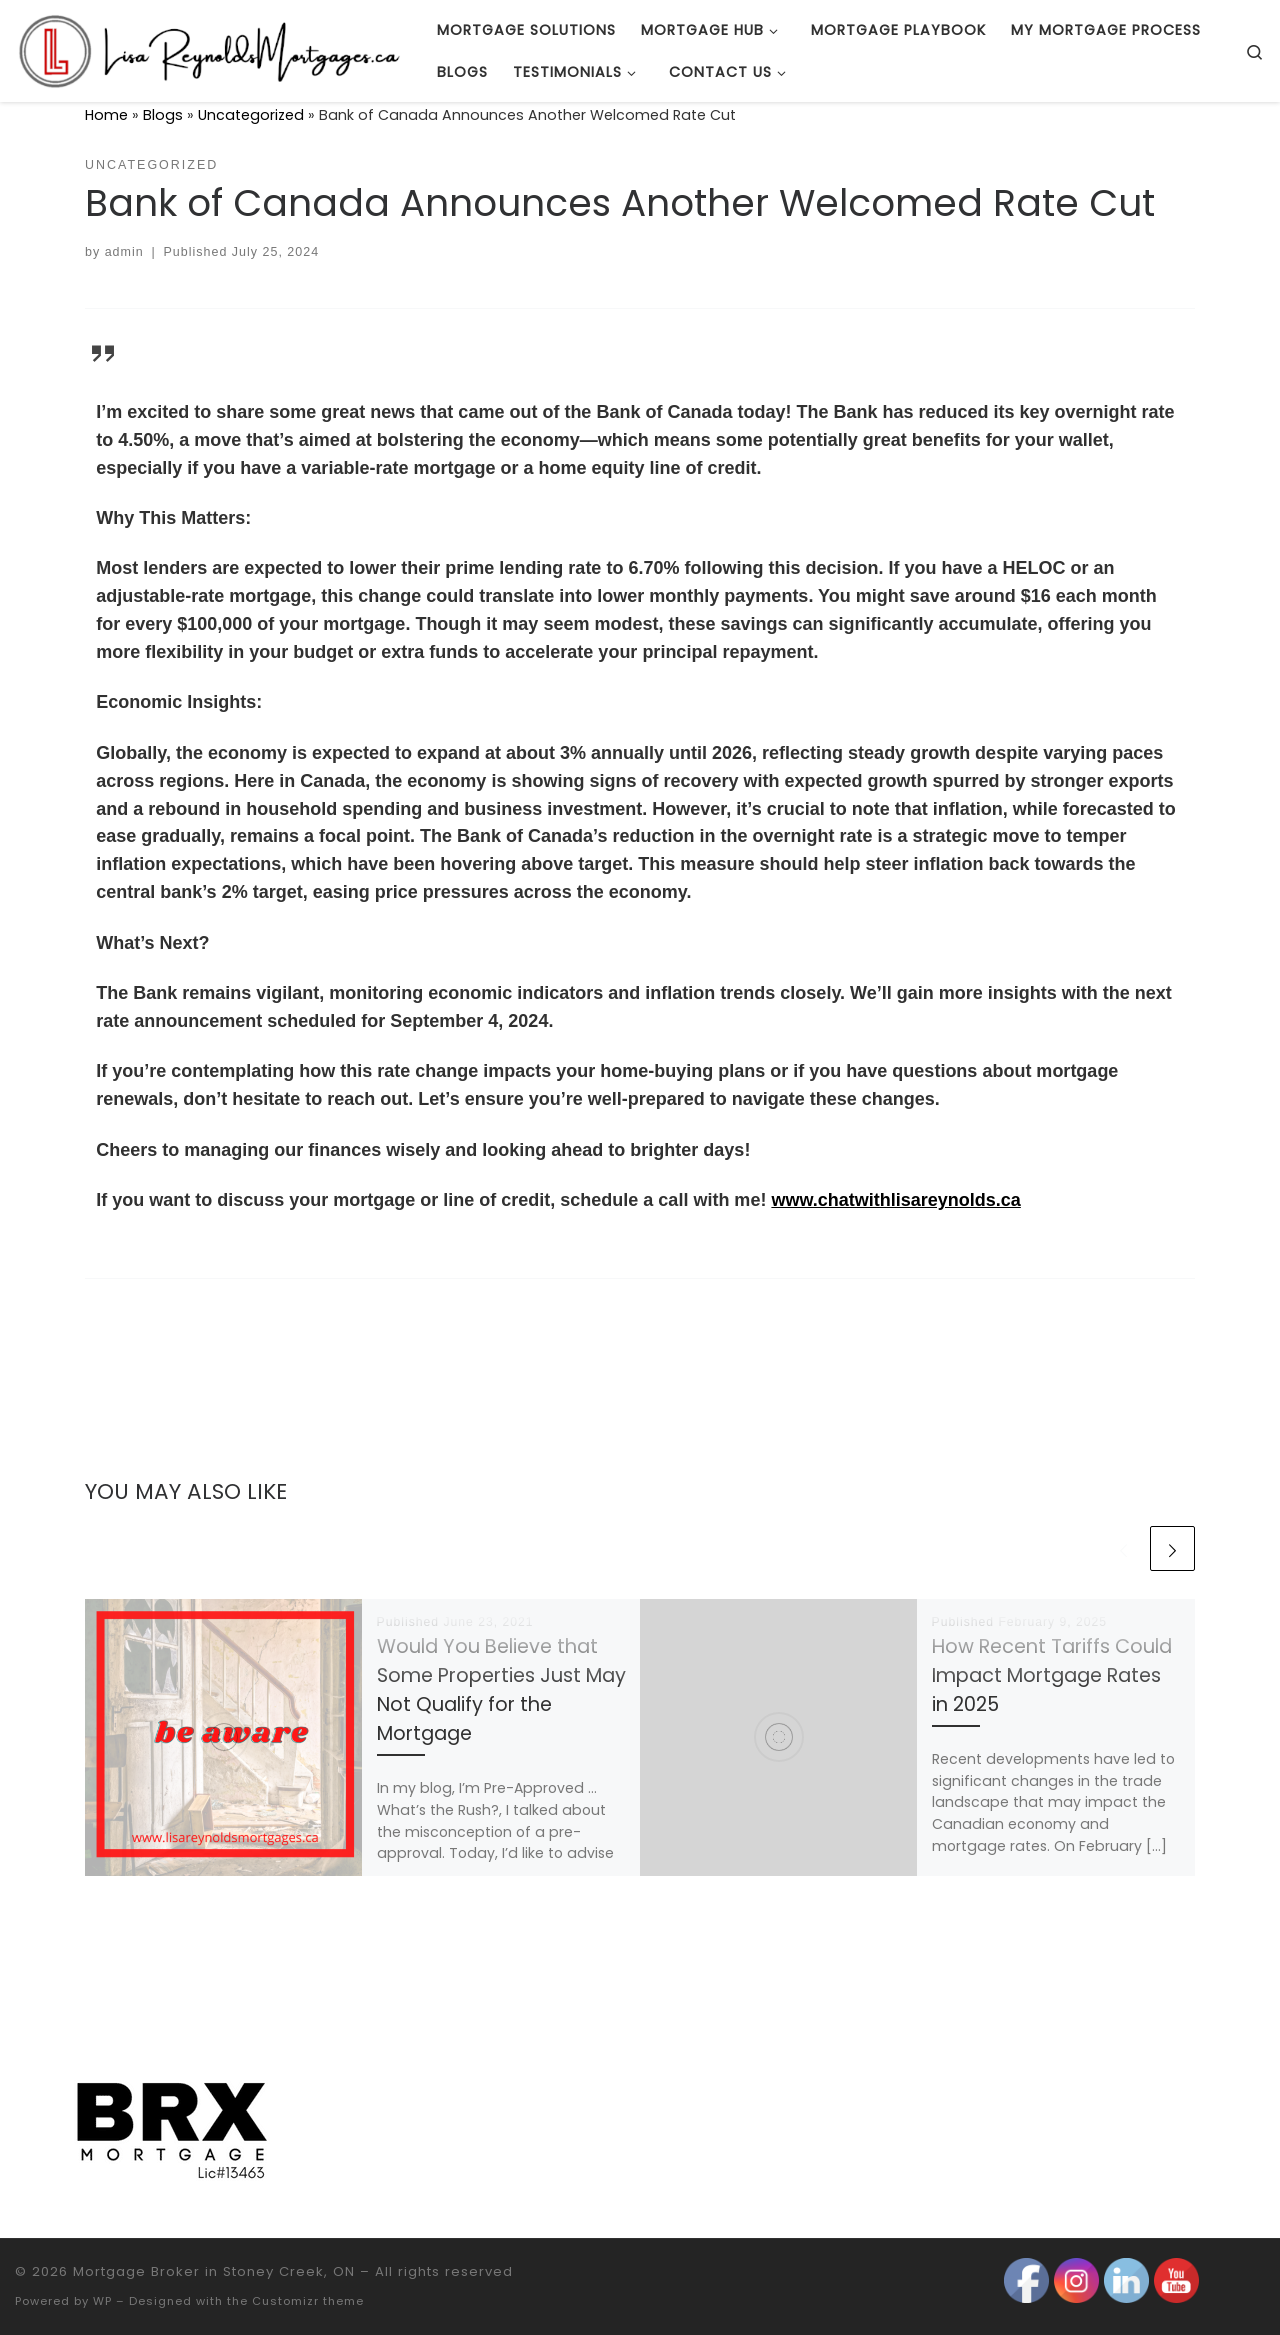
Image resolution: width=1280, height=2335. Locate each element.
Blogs (163, 115)
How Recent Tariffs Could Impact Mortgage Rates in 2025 (1052, 1675)
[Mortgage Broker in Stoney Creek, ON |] (211, 48)
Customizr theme (308, 2301)
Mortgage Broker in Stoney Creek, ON (214, 2271)
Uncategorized (251, 115)
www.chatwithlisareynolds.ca (895, 1200)
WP (102, 2301)
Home (106, 115)
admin (124, 252)
